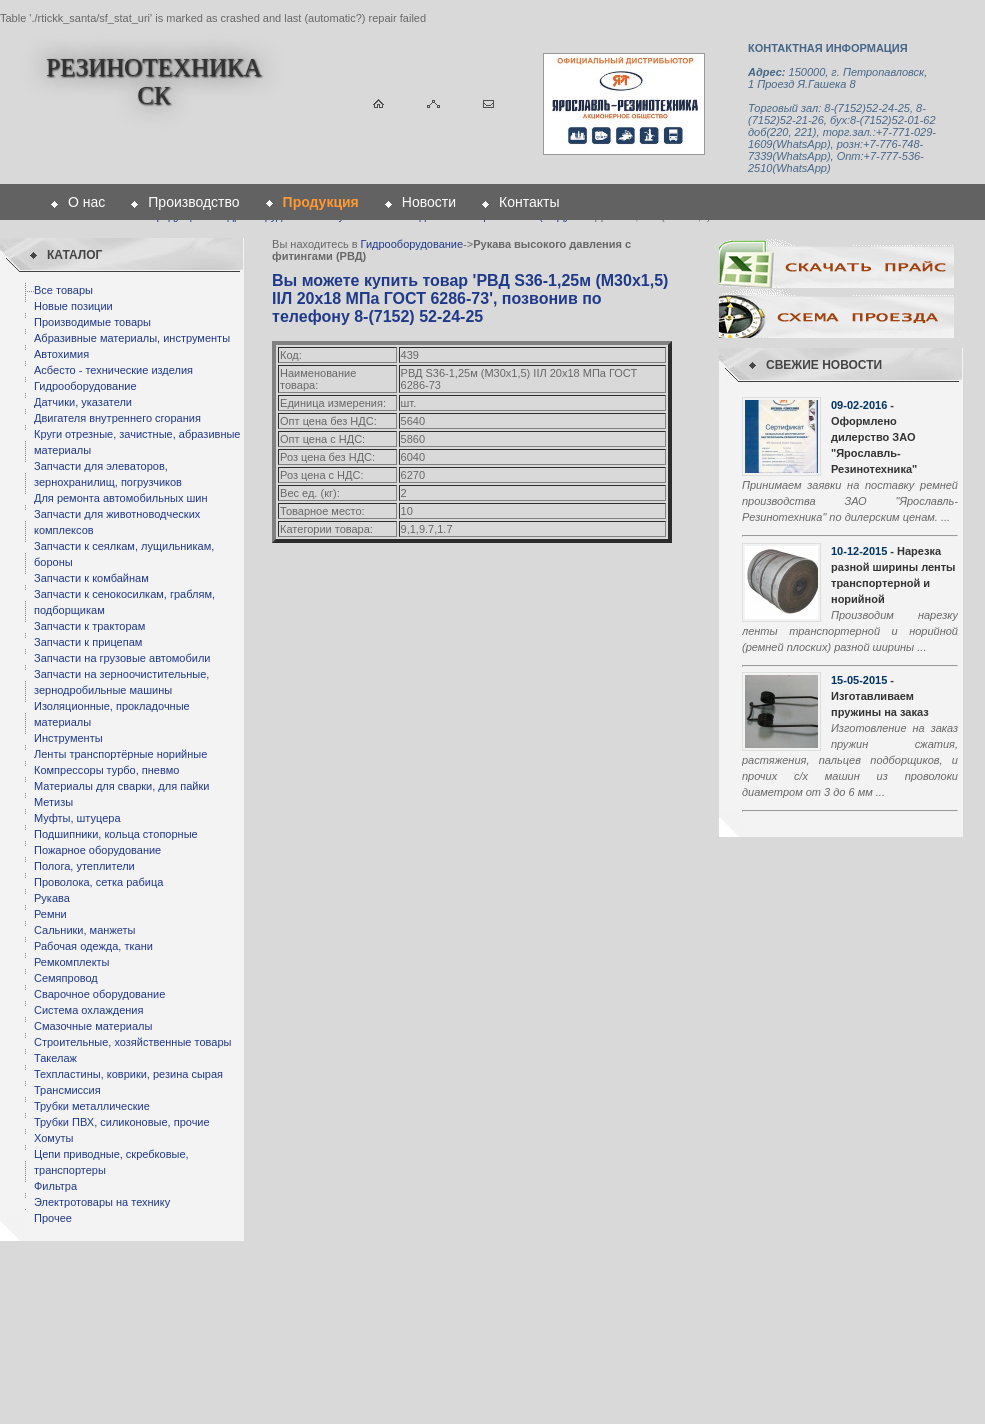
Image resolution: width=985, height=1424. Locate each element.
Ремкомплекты (72, 962)
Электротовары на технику (102, 1202)
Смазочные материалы (93, 1026)
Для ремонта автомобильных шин (121, 498)
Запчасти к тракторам (89, 626)
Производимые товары (92, 322)
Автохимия (61, 354)
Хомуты (53, 1138)
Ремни (50, 914)
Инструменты (68, 738)
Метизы (53, 802)
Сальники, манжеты (84, 930)
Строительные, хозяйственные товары (132, 1042)
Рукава (52, 898)
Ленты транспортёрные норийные (120, 754)
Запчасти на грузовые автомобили (122, 658)
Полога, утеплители (84, 866)
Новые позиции (73, 306)
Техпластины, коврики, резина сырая (128, 1074)
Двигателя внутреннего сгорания (117, 418)
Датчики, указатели (83, 402)
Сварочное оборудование (99, 994)
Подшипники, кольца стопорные (116, 834)
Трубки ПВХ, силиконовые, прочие (122, 1122)
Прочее (53, 1218)
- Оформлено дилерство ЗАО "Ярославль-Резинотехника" (874, 437)
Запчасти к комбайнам (91, 578)
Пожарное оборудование (97, 850)
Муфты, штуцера (77, 818)
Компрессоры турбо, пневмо (106, 770)
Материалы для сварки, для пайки (121, 786)
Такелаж (55, 1058)
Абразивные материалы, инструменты (132, 338)
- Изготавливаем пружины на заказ (880, 696)
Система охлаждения (88, 1010)
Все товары (63, 290)
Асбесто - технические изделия (113, 370)
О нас (86, 202)
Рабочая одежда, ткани (93, 946)
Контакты (529, 202)
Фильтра (55, 1186)
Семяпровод (66, 978)
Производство (193, 202)
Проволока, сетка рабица (98, 882)
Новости (429, 202)
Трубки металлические (92, 1106)
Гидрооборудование (85, 386)
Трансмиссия (67, 1090)
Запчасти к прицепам (88, 642)
